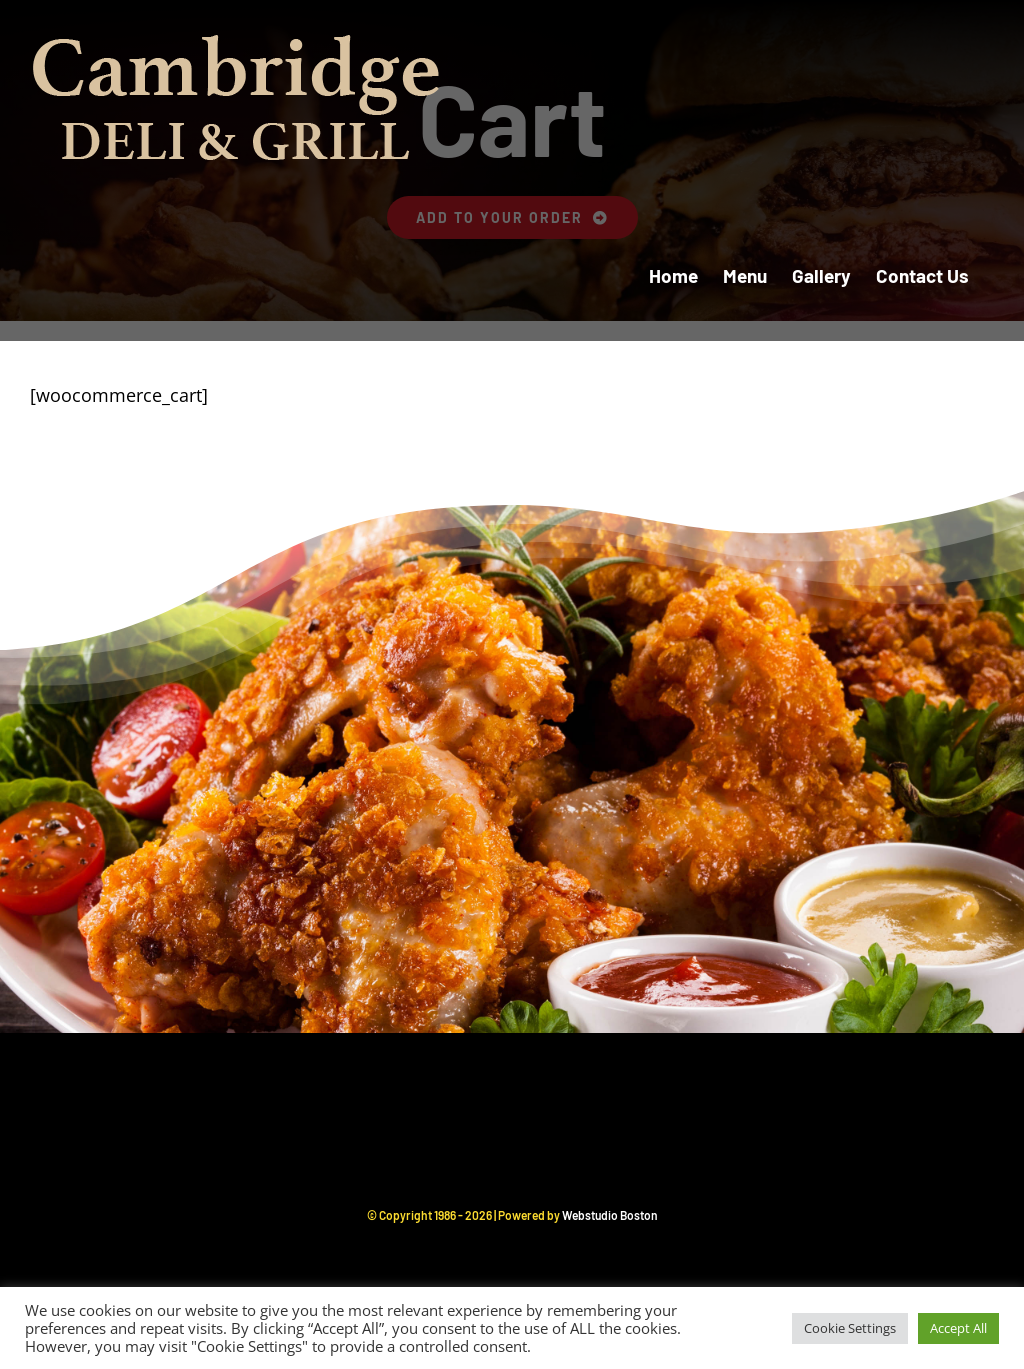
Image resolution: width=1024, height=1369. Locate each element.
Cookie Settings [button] (850, 1328)
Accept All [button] (958, 1328)
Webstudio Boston (610, 1215)
